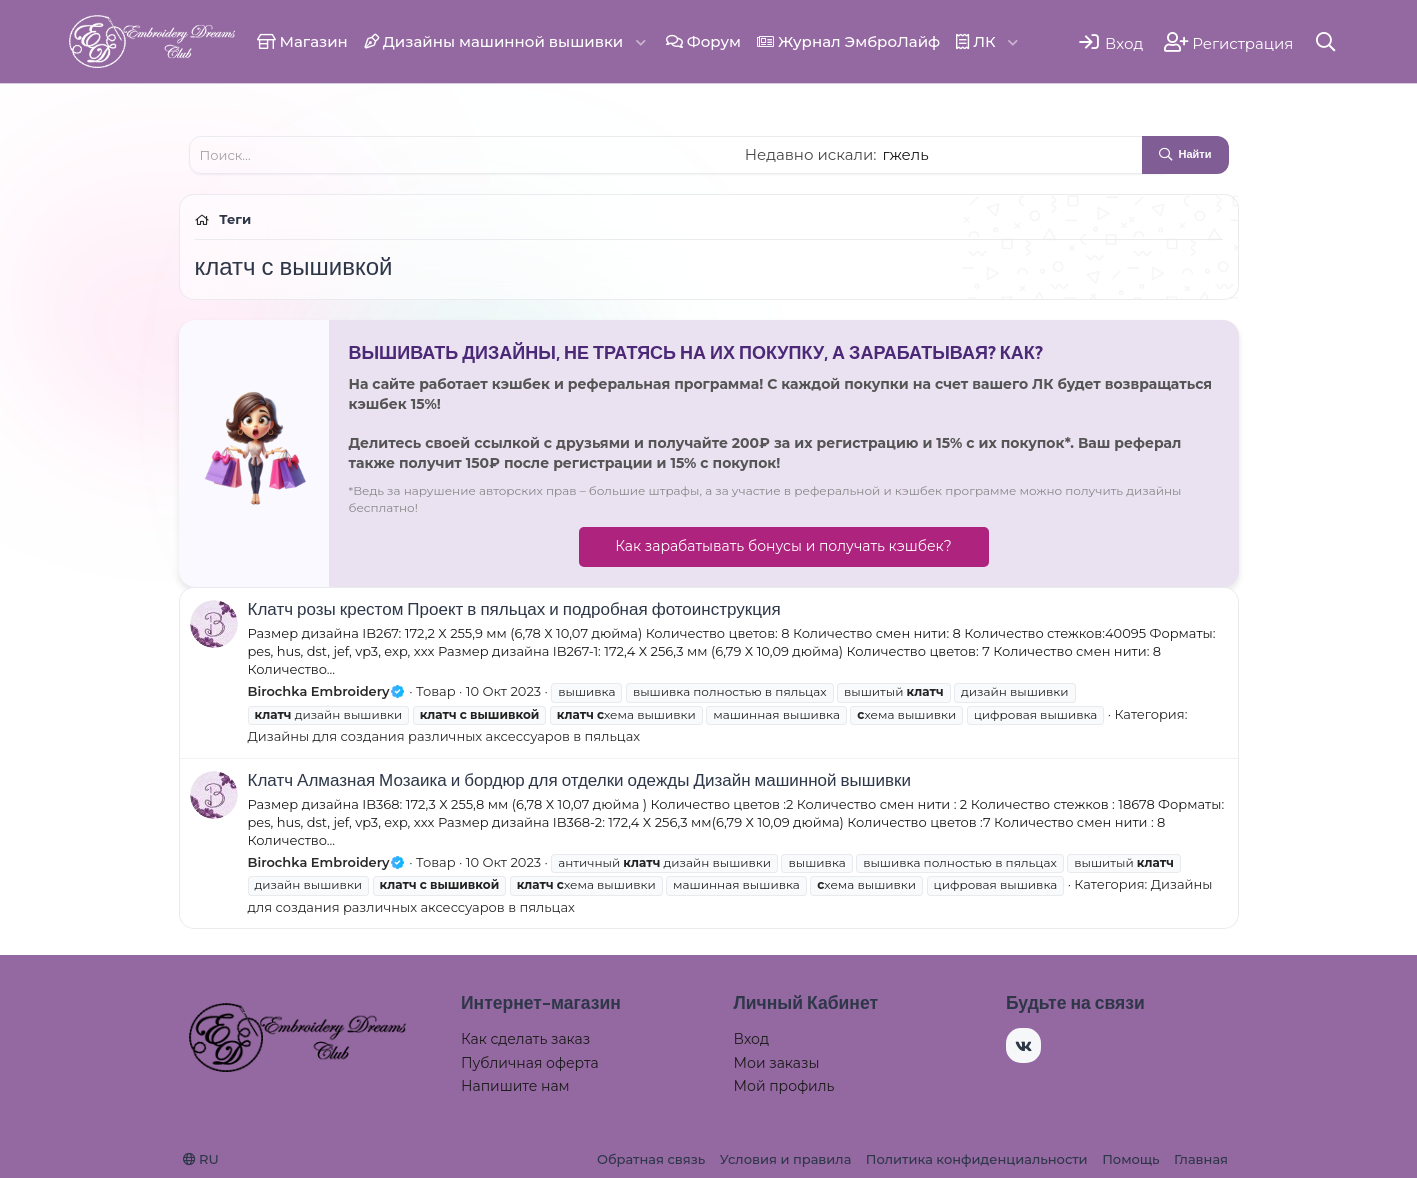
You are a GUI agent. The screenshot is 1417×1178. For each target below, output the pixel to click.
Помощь (1130, 1159)
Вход (752, 1039)
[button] (641, 41)
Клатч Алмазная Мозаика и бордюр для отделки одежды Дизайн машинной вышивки (579, 779)
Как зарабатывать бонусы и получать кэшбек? (783, 546)
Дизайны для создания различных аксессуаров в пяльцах (444, 736)
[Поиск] (1325, 41)
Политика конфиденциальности (977, 1159)
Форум (703, 41)
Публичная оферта (530, 1063)
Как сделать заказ (525, 1039)
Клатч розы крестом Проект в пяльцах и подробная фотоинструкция (514, 608)
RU (201, 1159)
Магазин (302, 41)
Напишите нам (515, 1086)
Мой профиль (784, 1086)
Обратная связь (651, 1159)
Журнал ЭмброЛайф (848, 41)
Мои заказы (777, 1063)
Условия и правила (785, 1159)
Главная (1201, 1159)
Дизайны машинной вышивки (494, 41)
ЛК (976, 41)
